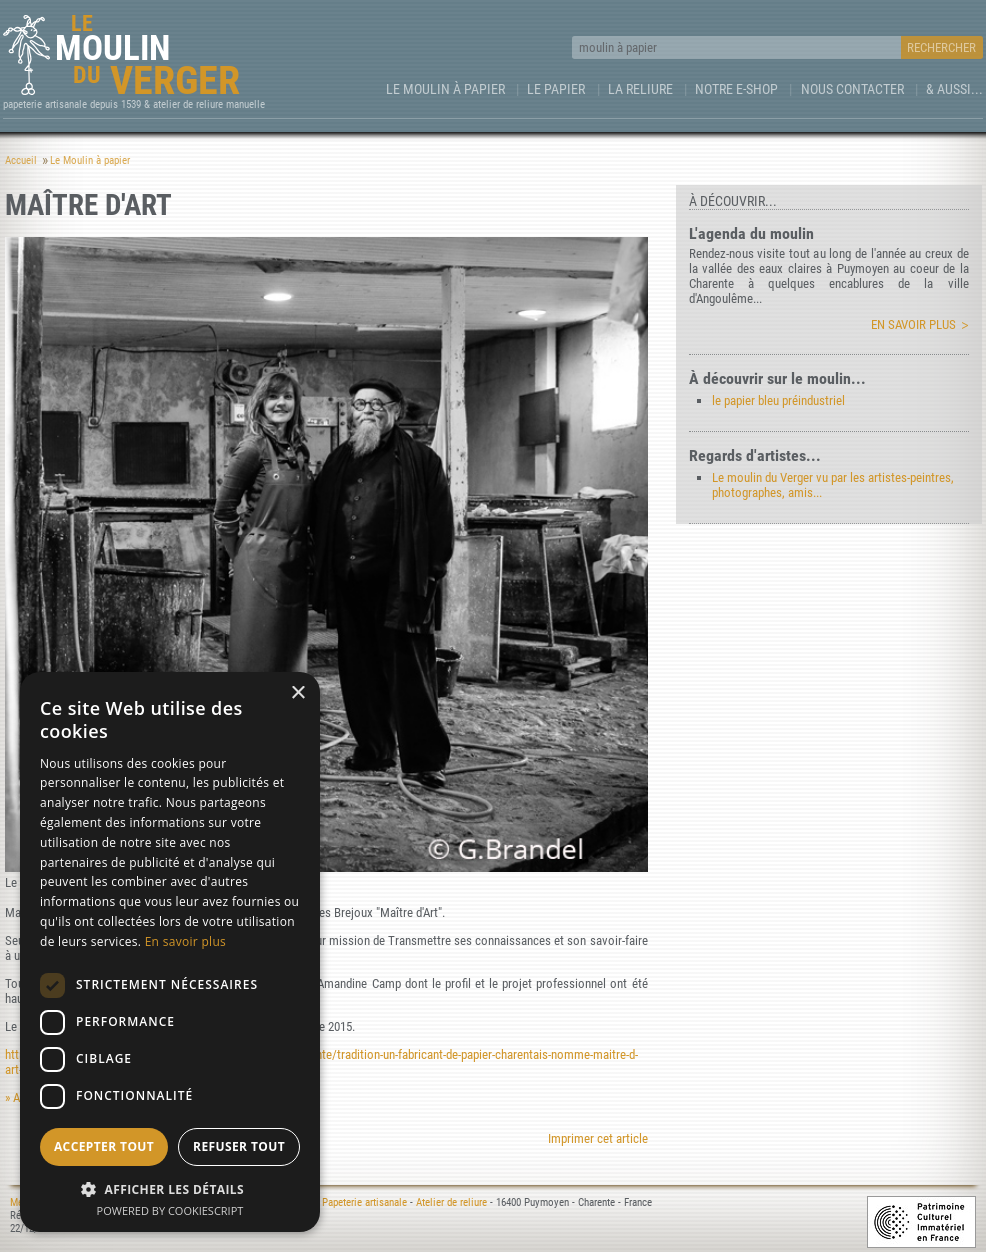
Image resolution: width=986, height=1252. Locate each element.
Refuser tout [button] (239, 1146)
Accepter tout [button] (104, 1146)
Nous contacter (852, 89)
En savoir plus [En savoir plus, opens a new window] (185, 941)
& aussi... (954, 89)
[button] (170, 1188)
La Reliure (640, 89)
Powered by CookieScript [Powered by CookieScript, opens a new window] (170, 1210)
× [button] (297, 693)
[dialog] (170, 952)
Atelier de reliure (451, 1202)
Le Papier (556, 89)
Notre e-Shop (736, 89)
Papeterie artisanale (364, 1202)
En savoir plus (913, 324)
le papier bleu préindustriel (778, 400)
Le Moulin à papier (445, 89)
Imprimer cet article (598, 1138)
